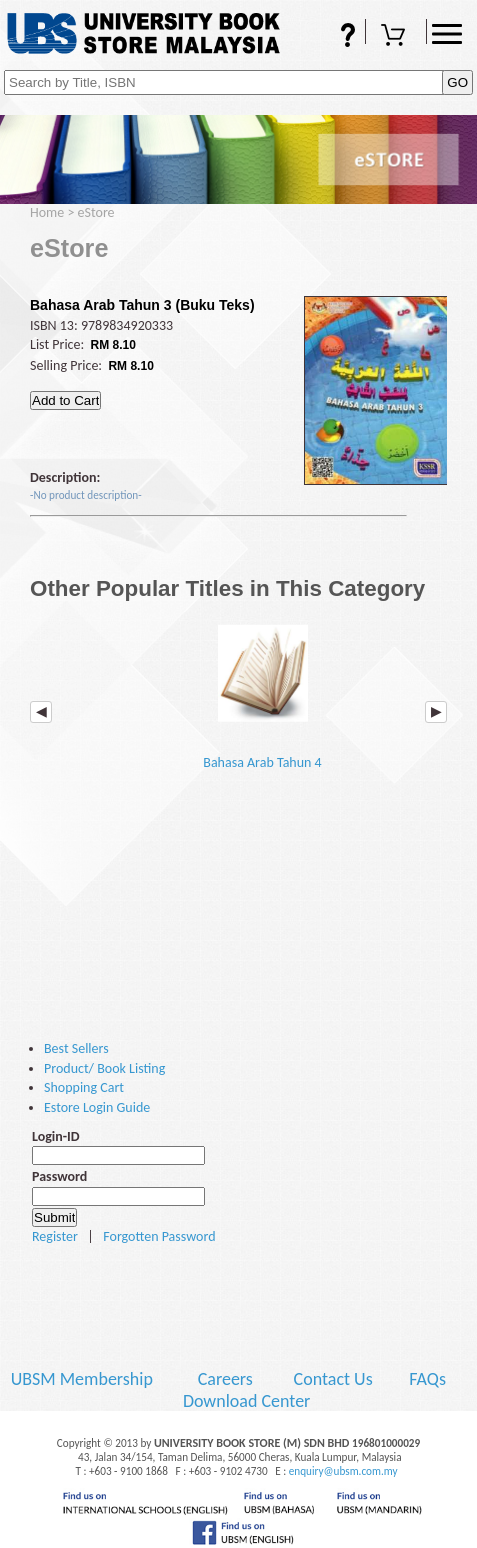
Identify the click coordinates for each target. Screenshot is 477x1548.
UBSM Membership (84, 1379)
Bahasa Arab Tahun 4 (262, 692)
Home (47, 212)
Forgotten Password (159, 1236)
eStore (96, 212)
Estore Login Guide (97, 1107)
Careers (225, 1379)
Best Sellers (76, 1048)
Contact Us (335, 1379)
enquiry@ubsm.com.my (343, 1471)
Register (55, 1236)
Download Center (247, 1401)
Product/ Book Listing (104, 1068)
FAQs (335, 37)
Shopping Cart (396, 37)
